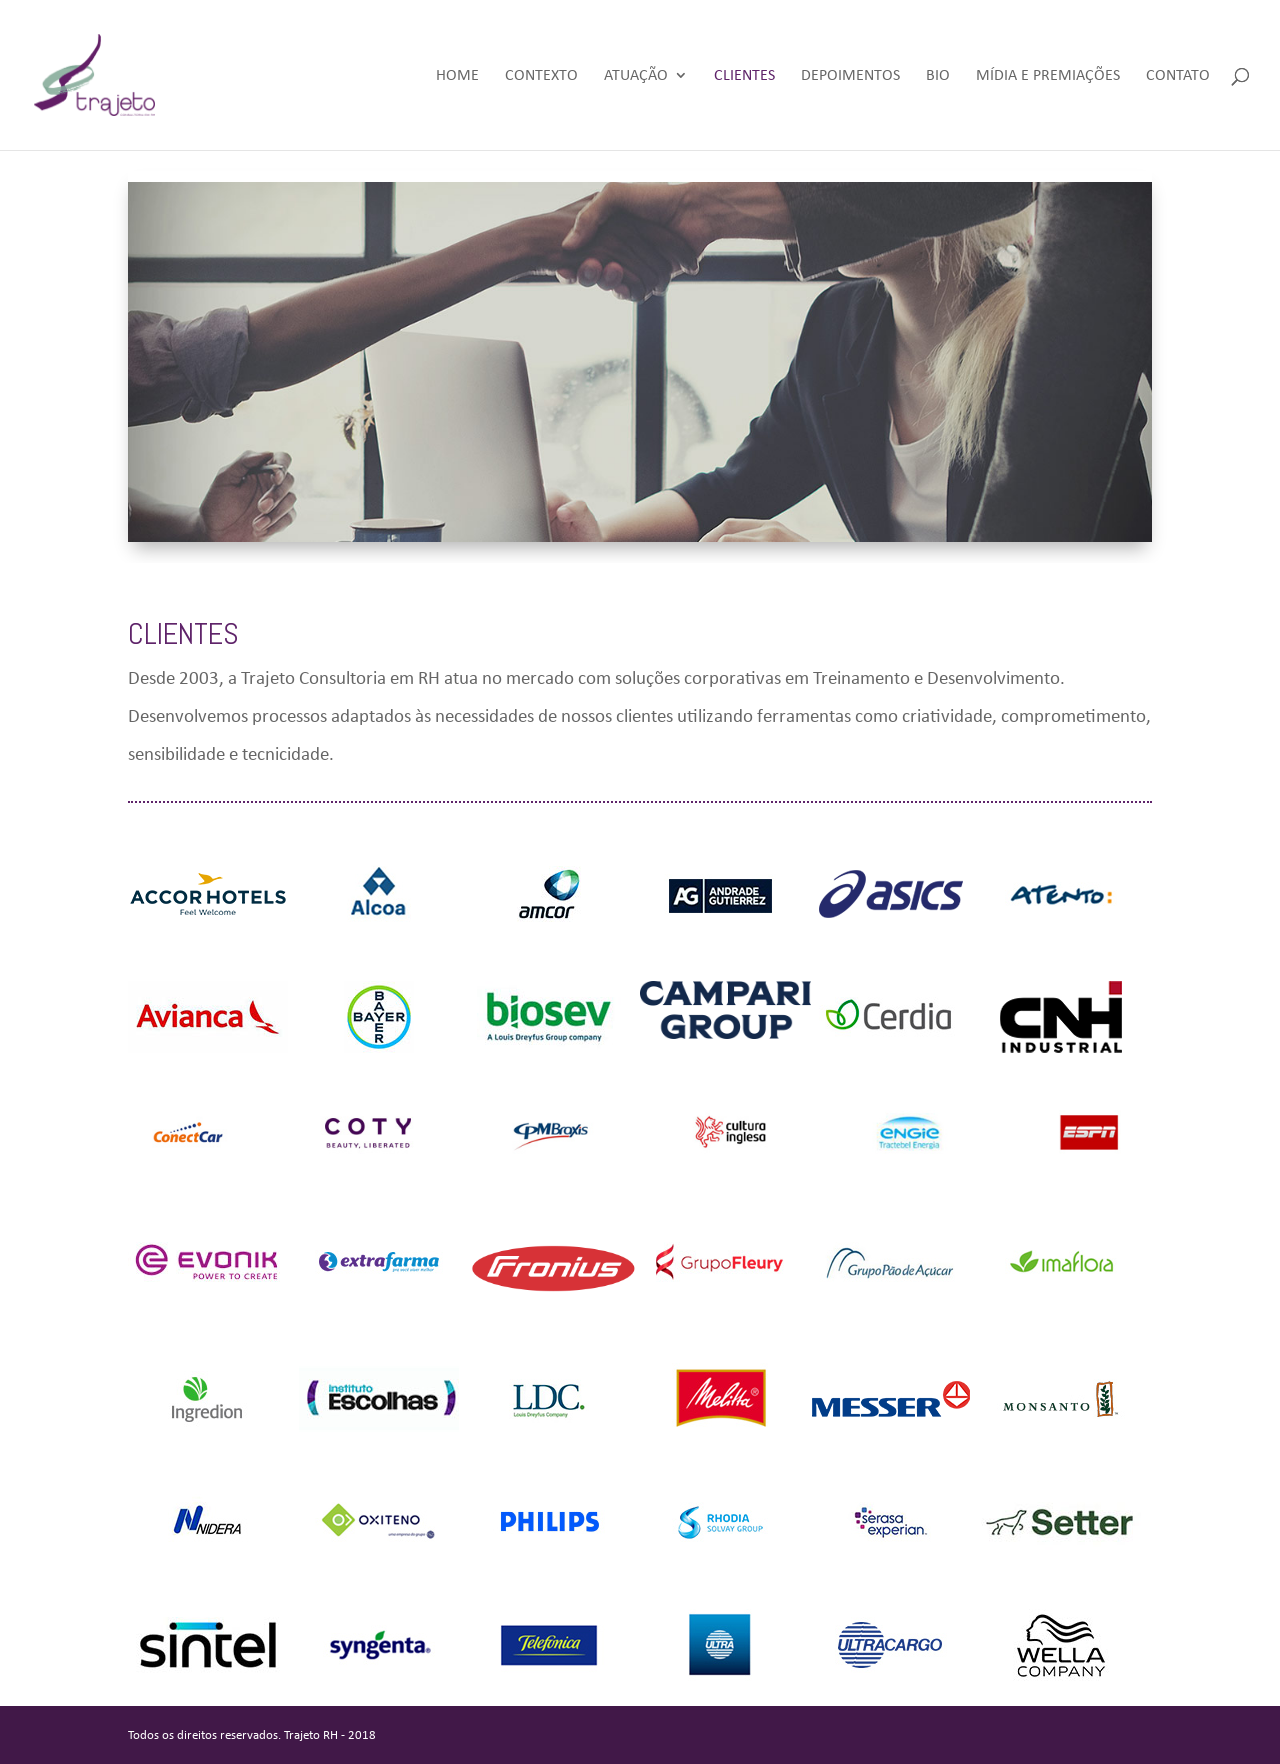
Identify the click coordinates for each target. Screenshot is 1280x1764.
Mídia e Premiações (1048, 76)
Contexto (541, 76)
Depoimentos (850, 76)
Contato (1178, 76)
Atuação (636, 76)
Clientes (744, 76)
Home (457, 76)
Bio (938, 76)
